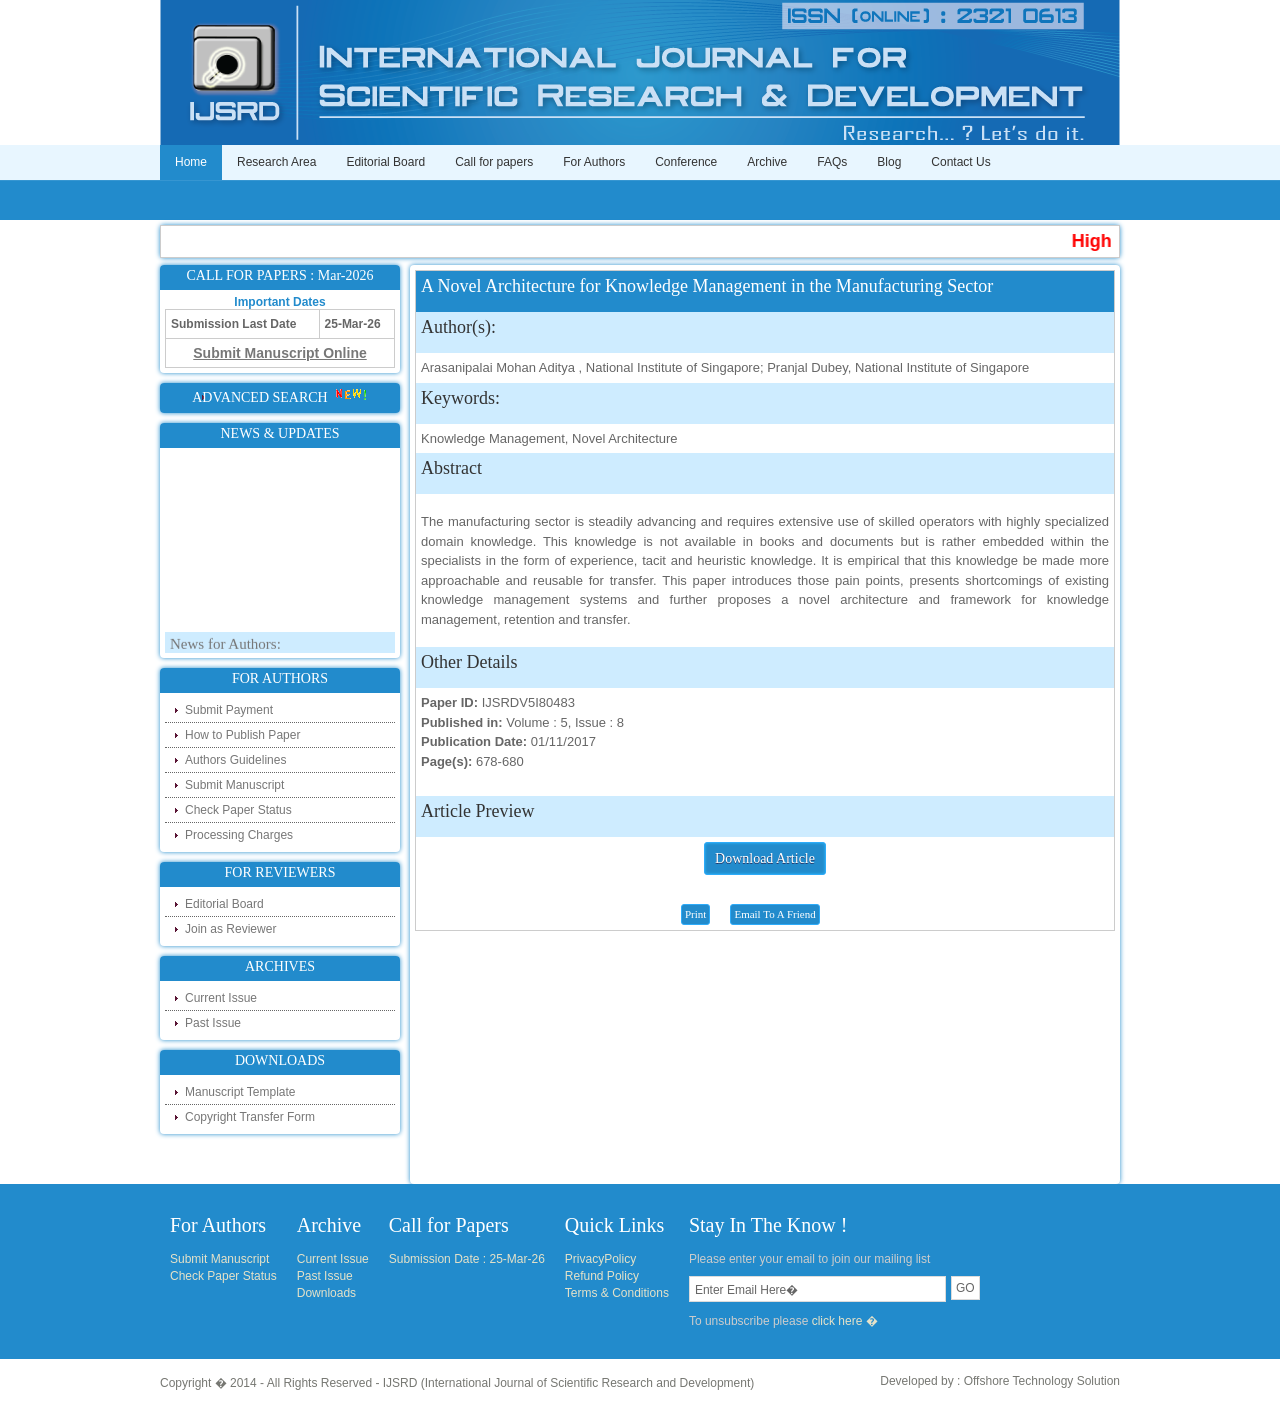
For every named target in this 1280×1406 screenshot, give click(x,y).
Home (191, 162)
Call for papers (494, 162)
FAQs (832, 162)
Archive (767, 162)
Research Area (276, 162)
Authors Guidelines (235, 760)
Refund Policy (602, 1276)
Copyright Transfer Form (250, 1117)
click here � (845, 1321)
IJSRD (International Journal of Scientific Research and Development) (569, 1383)
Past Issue (213, 1023)
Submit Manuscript (234, 785)
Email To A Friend (774, 914)
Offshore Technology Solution (1042, 1381)
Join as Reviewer (230, 929)
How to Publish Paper (242, 735)
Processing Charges (239, 835)
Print (695, 914)
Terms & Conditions (617, 1293)
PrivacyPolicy (600, 1259)
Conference (686, 162)
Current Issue (221, 998)
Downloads (326, 1293)
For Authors (594, 162)
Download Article (765, 858)
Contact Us (960, 162)
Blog (889, 162)
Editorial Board (385, 162)
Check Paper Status (238, 810)
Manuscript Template (240, 1092)
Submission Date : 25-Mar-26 (467, 1259)
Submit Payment (229, 710)
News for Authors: (225, 647)
